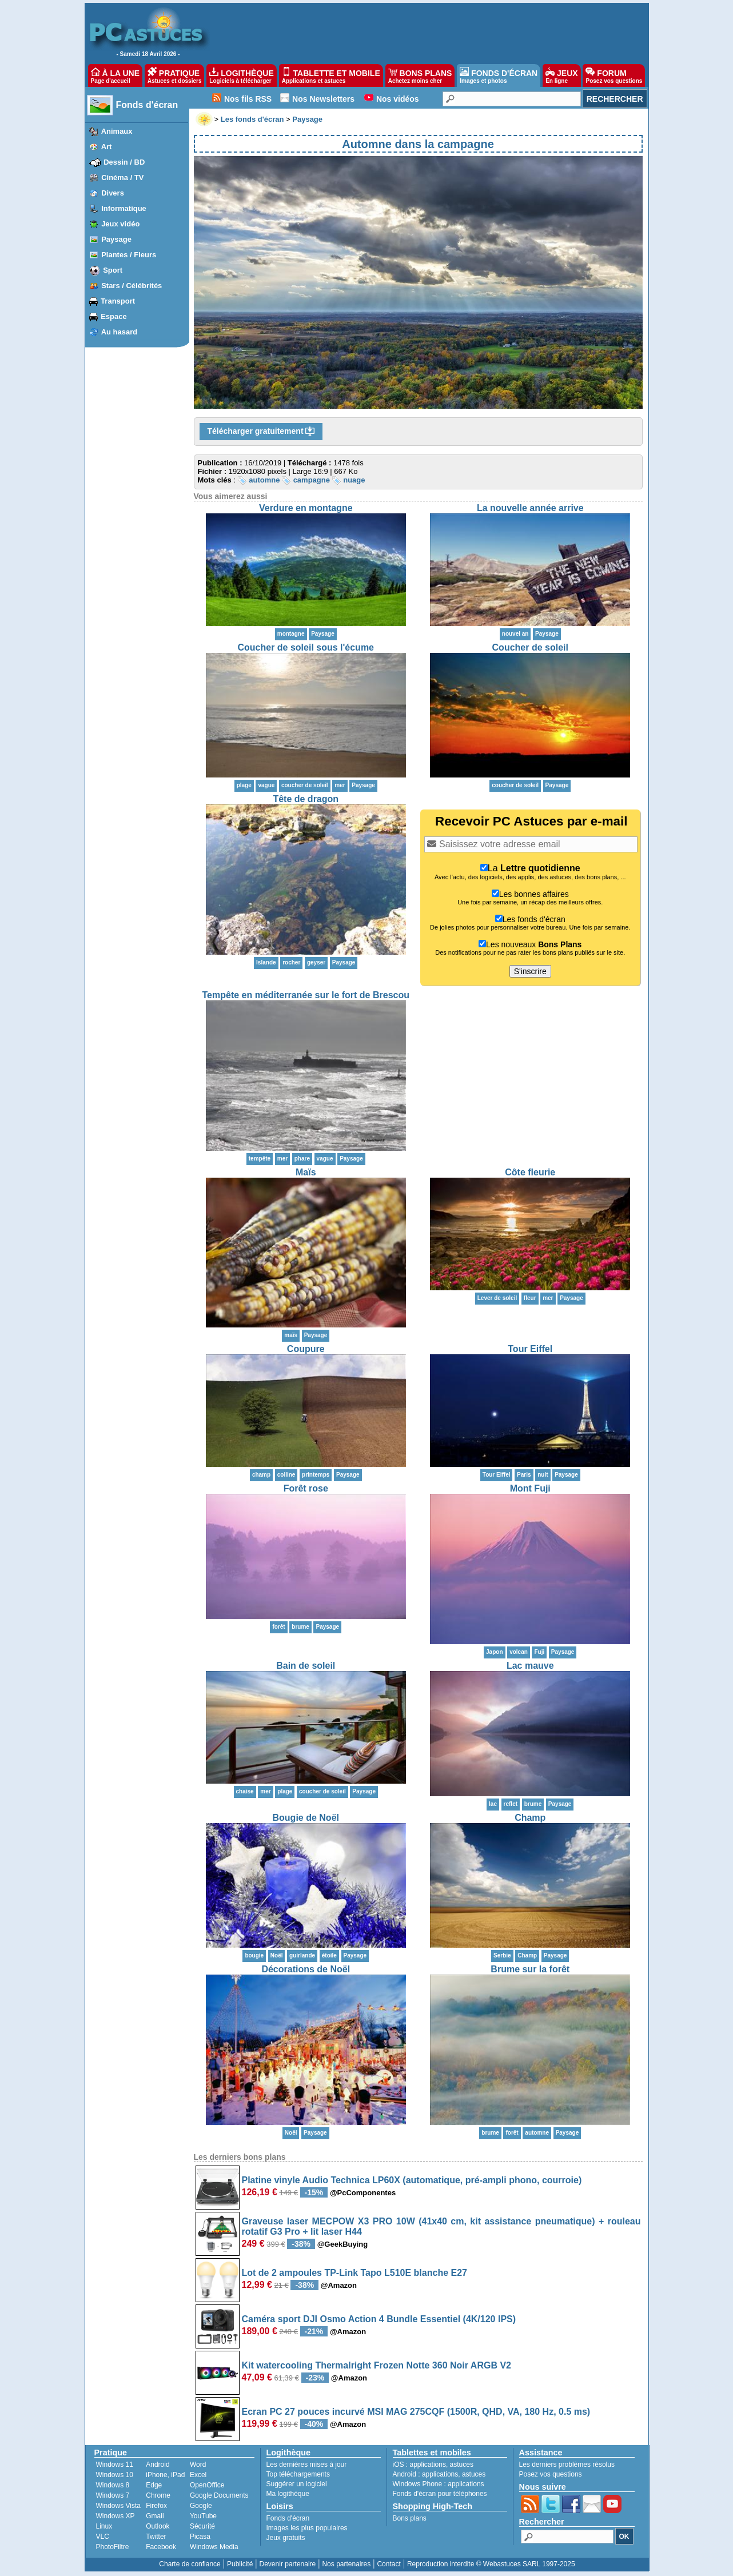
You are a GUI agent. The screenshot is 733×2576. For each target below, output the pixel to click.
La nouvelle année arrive (530, 508)
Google (201, 2506)
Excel (198, 2475)
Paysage (116, 239)
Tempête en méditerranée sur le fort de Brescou (305, 995)
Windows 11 (114, 2465)
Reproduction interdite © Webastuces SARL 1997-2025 (491, 2564)
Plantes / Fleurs (128, 254)
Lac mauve (530, 1665)
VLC (102, 2537)
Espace (114, 316)
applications (428, 2465)
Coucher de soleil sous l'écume (305, 647)
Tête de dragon (305, 799)
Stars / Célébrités (131, 285)
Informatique (123, 208)
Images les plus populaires (307, 2528)
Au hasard (119, 332)
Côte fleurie (530, 1172)
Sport (112, 270)
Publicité (240, 2564)
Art (106, 146)
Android (157, 2465)
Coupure (306, 1349)
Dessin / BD (124, 162)
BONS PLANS (420, 75)
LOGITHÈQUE (241, 75)
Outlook (157, 2526)
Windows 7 (113, 2495)
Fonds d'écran (147, 105)
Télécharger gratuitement (261, 431)
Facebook (161, 2547)
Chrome (158, 2495)
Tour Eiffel (530, 1349)
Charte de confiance (189, 2564)
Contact (388, 2564)
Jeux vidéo (120, 224)
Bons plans (410, 2518)
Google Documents (219, 2495)
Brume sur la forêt (530, 1969)
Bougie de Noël (306, 1818)
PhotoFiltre (112, 2547)
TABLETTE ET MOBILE (331, 75)
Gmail (155, 2516)
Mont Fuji (530, 1488)
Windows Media (214, 2547)
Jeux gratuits (285, 2538)
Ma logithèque (287, 2494)
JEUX (561, 75)
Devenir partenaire (288, 2564)
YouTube (203, 2516)
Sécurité (202, 2526)
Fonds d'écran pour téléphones (440, 2494)
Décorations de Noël (305, 1969)
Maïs (306, 1172)
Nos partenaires (346, 2564)
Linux (104, 2526)
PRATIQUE (175, 75)
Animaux (117, 131)
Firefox (156, 2506)
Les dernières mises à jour (306, 2465)
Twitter (156, 2537)
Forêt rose (306, 1488)
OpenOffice (207, 2485)
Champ (530, 1818)
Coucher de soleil (530, 647)
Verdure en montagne (306, 508)
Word (198, 2465)
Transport (118, 301)
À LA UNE (115, 75)
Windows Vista (118, 2506)
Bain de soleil (305, 1665)
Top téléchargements (298, 2474)
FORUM (613, 75)
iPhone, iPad (165, 2475)
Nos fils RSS (248, 98)
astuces (461, 2465)
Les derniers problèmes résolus (567, 2465)
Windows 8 (113, 2485)
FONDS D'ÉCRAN (498, 75)
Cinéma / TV (122, 177)
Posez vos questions (550, 2474)
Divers (112, 193)
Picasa (200, 2537)
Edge (154, 2485)
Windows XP (115, 2516)
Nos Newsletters (323, 98)
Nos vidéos (397, 98)
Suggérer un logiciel (296, 2484)
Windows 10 (114, 2475)
